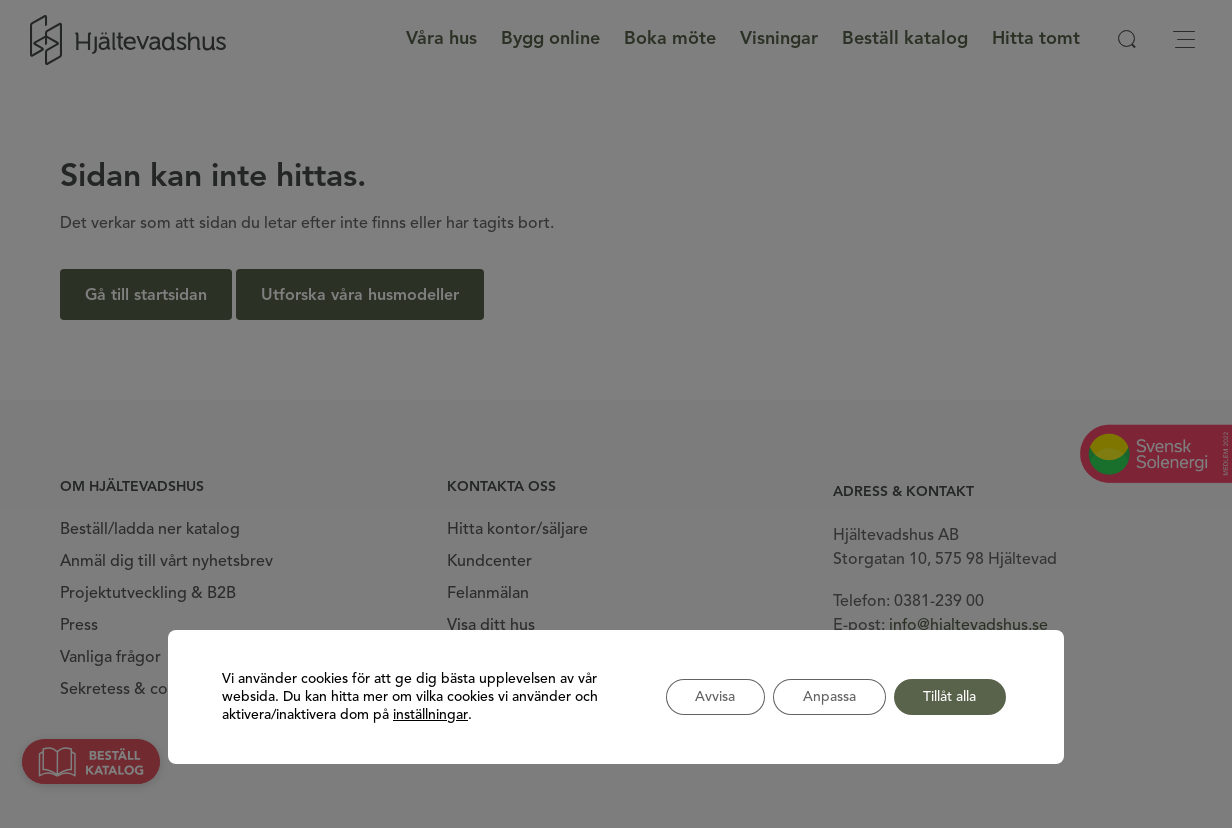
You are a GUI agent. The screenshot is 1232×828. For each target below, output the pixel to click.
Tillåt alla (949, 697)
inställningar (430, 715)
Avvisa (714, 697)
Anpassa (828, 697)
